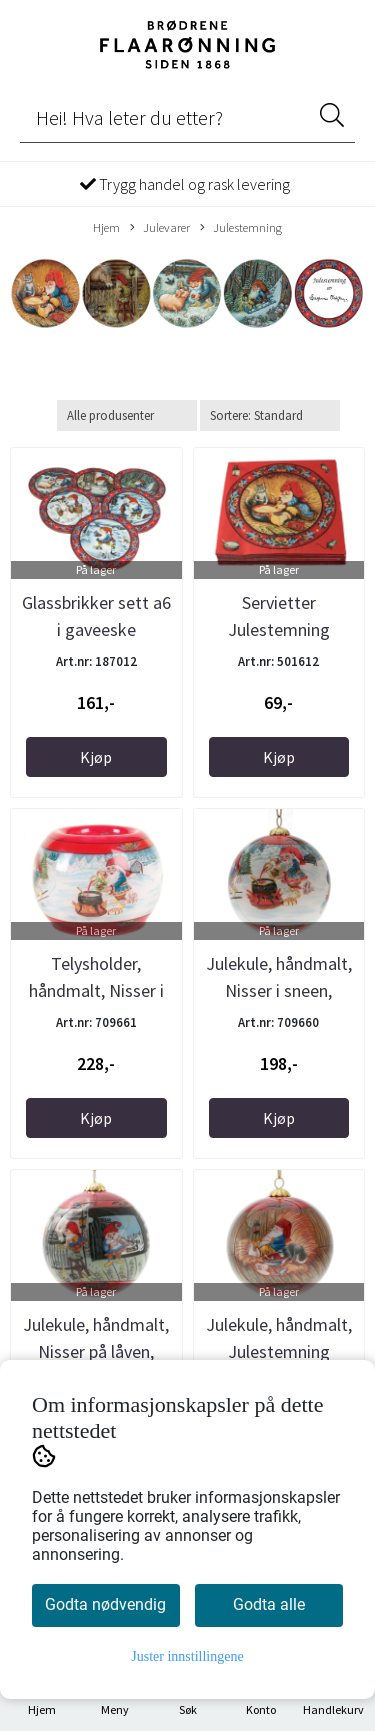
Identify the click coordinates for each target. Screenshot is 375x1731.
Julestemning (241, 228)
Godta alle (269, 1604)
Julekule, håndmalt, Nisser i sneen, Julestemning (279, 990)
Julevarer (160, 228)
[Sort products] (270, 415)
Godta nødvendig (105, 1604)
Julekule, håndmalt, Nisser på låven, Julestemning (96, 1351)
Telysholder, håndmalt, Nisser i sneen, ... (96, 990)
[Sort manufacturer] (127, 415)
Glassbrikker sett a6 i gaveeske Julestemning (96, 629)
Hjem (106, 227)
